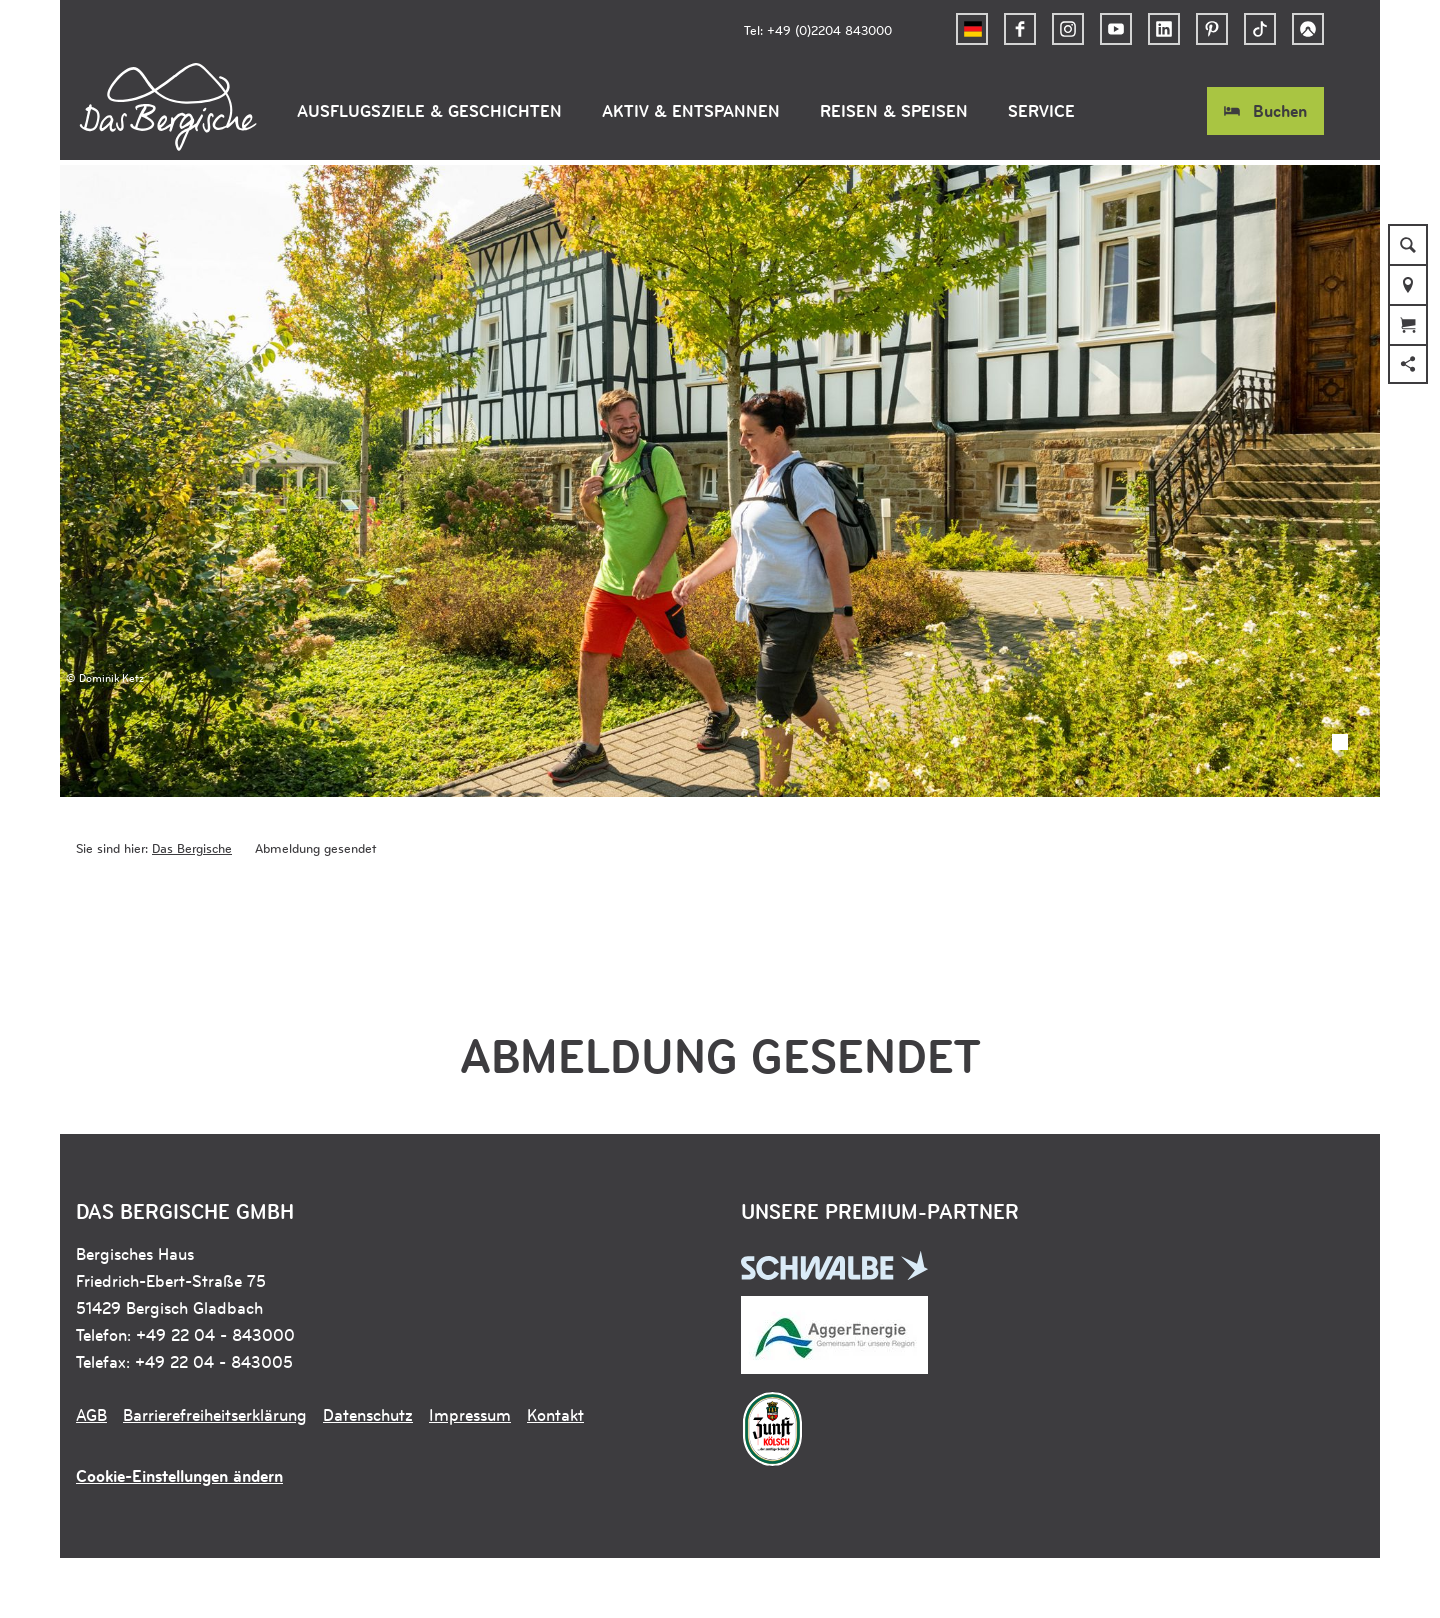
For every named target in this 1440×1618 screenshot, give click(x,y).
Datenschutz (368, 1415)
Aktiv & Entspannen (691, 111)
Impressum (470, 1415)
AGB (91, 1415)
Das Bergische (192, 847)
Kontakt (555, 1415)
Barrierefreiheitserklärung (215, 1415)
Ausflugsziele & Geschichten (429, 111)
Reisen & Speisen (894, 111)
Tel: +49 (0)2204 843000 (818, 29)
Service (1041, 111)
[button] (1020, 29)
